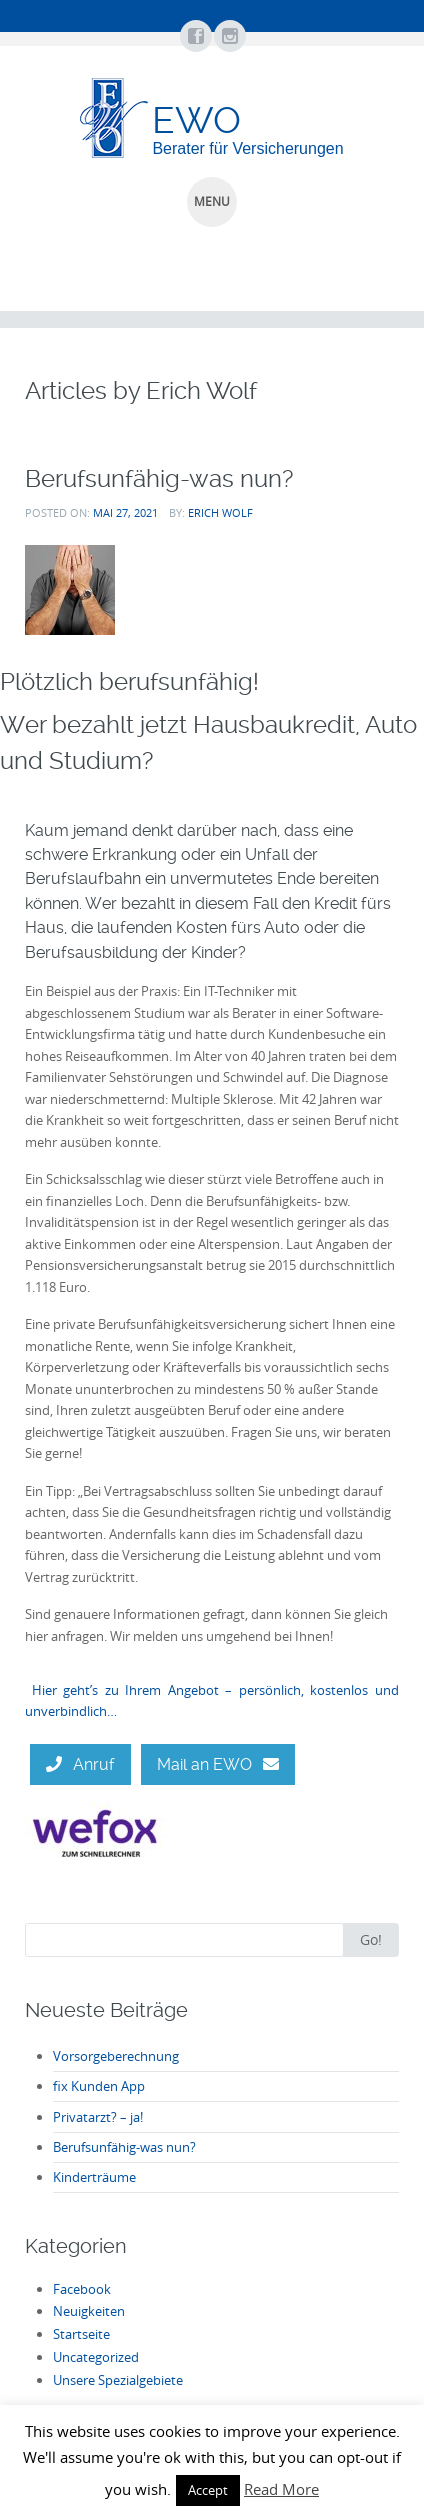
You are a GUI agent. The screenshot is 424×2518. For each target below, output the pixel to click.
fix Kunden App (99, 2086)
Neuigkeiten (89, 2311)
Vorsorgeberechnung (116, 2056)
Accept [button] (208, 2490)
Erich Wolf (220, 512)
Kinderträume (94, 2177)
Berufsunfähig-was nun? (159, 478)
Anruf (80, 1764)
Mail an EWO (218, 1764)
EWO (196, 120)
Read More (281, 2489)
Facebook (82, 2289)
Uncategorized (96, 2357)
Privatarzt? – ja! (98, 2117)
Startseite (81, 2334)
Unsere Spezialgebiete (118, 2380)
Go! (371, 1939)
